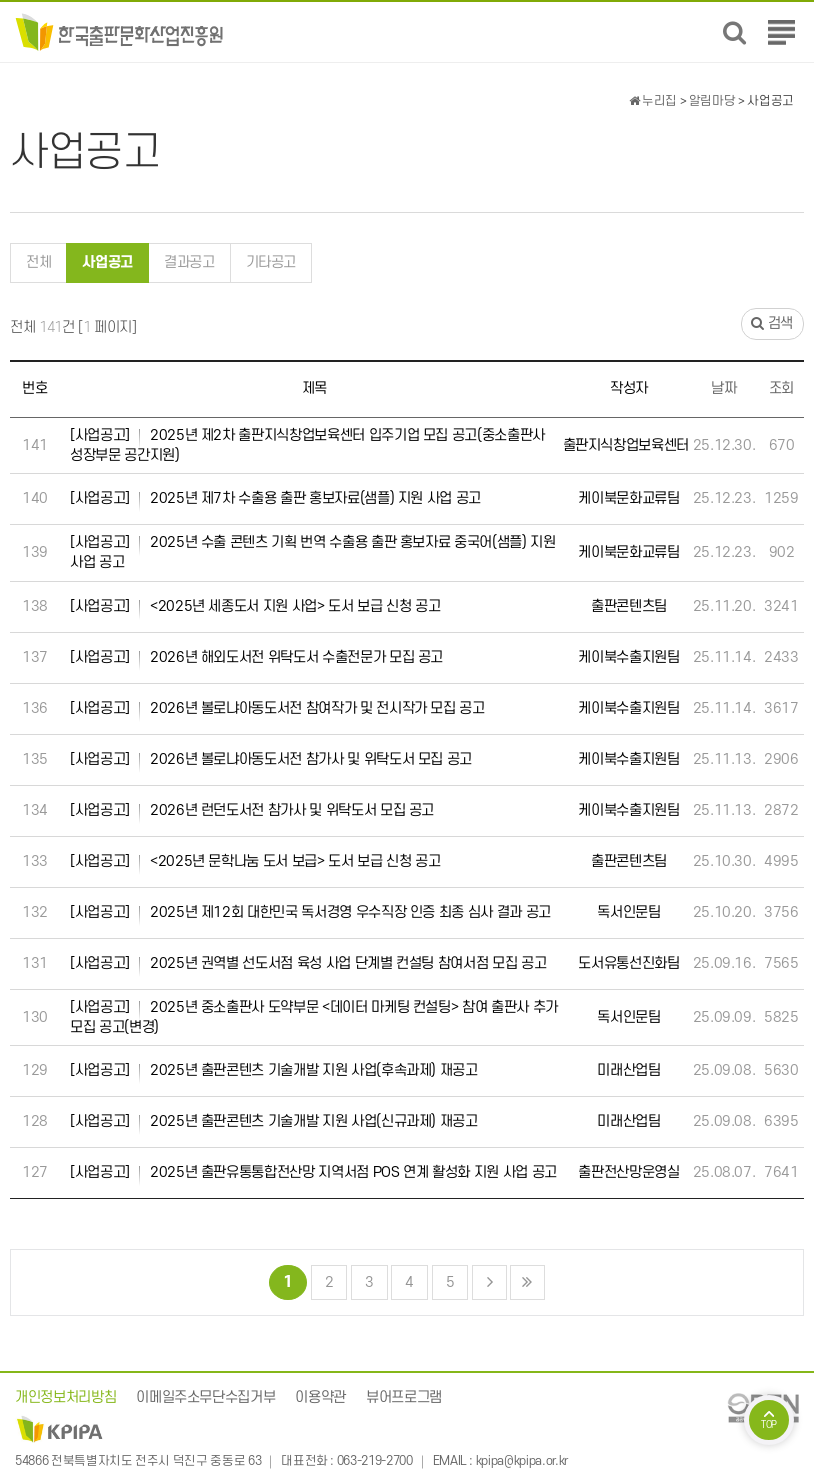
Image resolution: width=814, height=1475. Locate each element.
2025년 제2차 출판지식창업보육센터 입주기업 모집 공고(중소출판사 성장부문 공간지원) (307, 445)
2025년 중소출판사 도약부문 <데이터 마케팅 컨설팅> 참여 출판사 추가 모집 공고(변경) (314, 1017)
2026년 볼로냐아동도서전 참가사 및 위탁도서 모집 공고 (271, 760)
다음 (489, 1282)
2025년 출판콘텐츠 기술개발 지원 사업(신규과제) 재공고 (274, 1122)
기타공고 (271, 262)
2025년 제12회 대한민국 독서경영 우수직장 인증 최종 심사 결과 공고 (310, 913)
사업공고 (100, 257)
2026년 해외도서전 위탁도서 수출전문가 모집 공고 (256, 658)
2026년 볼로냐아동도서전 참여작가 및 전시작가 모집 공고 (277, 709)
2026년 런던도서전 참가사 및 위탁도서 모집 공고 (252, 811)
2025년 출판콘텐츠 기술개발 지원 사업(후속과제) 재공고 (274, 1071)
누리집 (653, 101)
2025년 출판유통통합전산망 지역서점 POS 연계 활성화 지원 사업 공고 (313, 1173)
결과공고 (189, 262)
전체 (38, 262)
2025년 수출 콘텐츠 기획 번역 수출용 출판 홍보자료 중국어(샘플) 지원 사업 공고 (313, 552)
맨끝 (527, 1282)
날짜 (723, 388)
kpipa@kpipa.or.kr (522, 1462)
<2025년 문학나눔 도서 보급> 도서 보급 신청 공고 (255, 862)
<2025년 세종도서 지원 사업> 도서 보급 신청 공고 (255, 607)
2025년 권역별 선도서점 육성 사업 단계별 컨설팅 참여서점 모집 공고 (308, 964)
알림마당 (712, 101)
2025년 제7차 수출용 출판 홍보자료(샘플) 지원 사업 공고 (275, 499)
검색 (772, 324)
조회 (781, 388)
